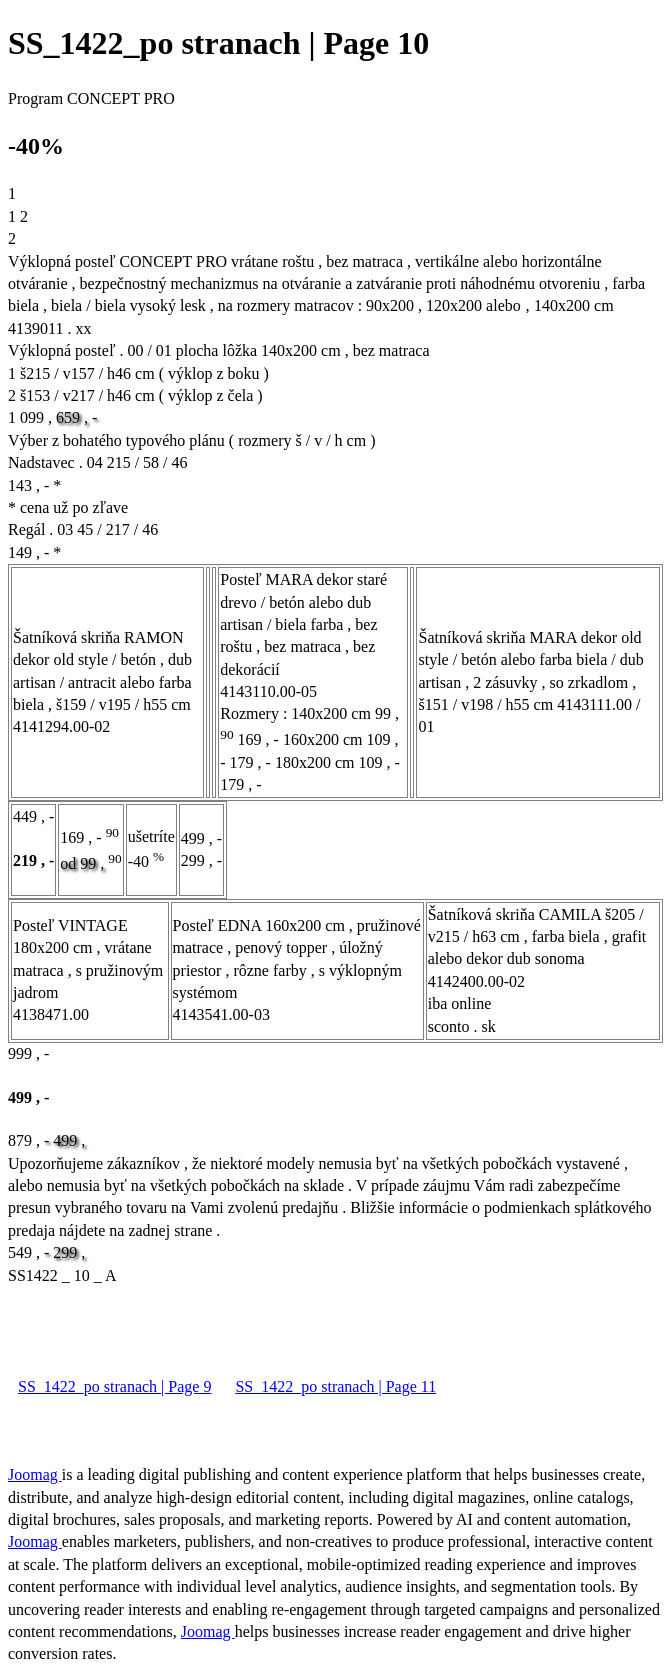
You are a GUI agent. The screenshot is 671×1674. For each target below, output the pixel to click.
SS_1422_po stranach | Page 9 (114, 1386)
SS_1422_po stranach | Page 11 (335, 1386)
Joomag (35, 1474)
